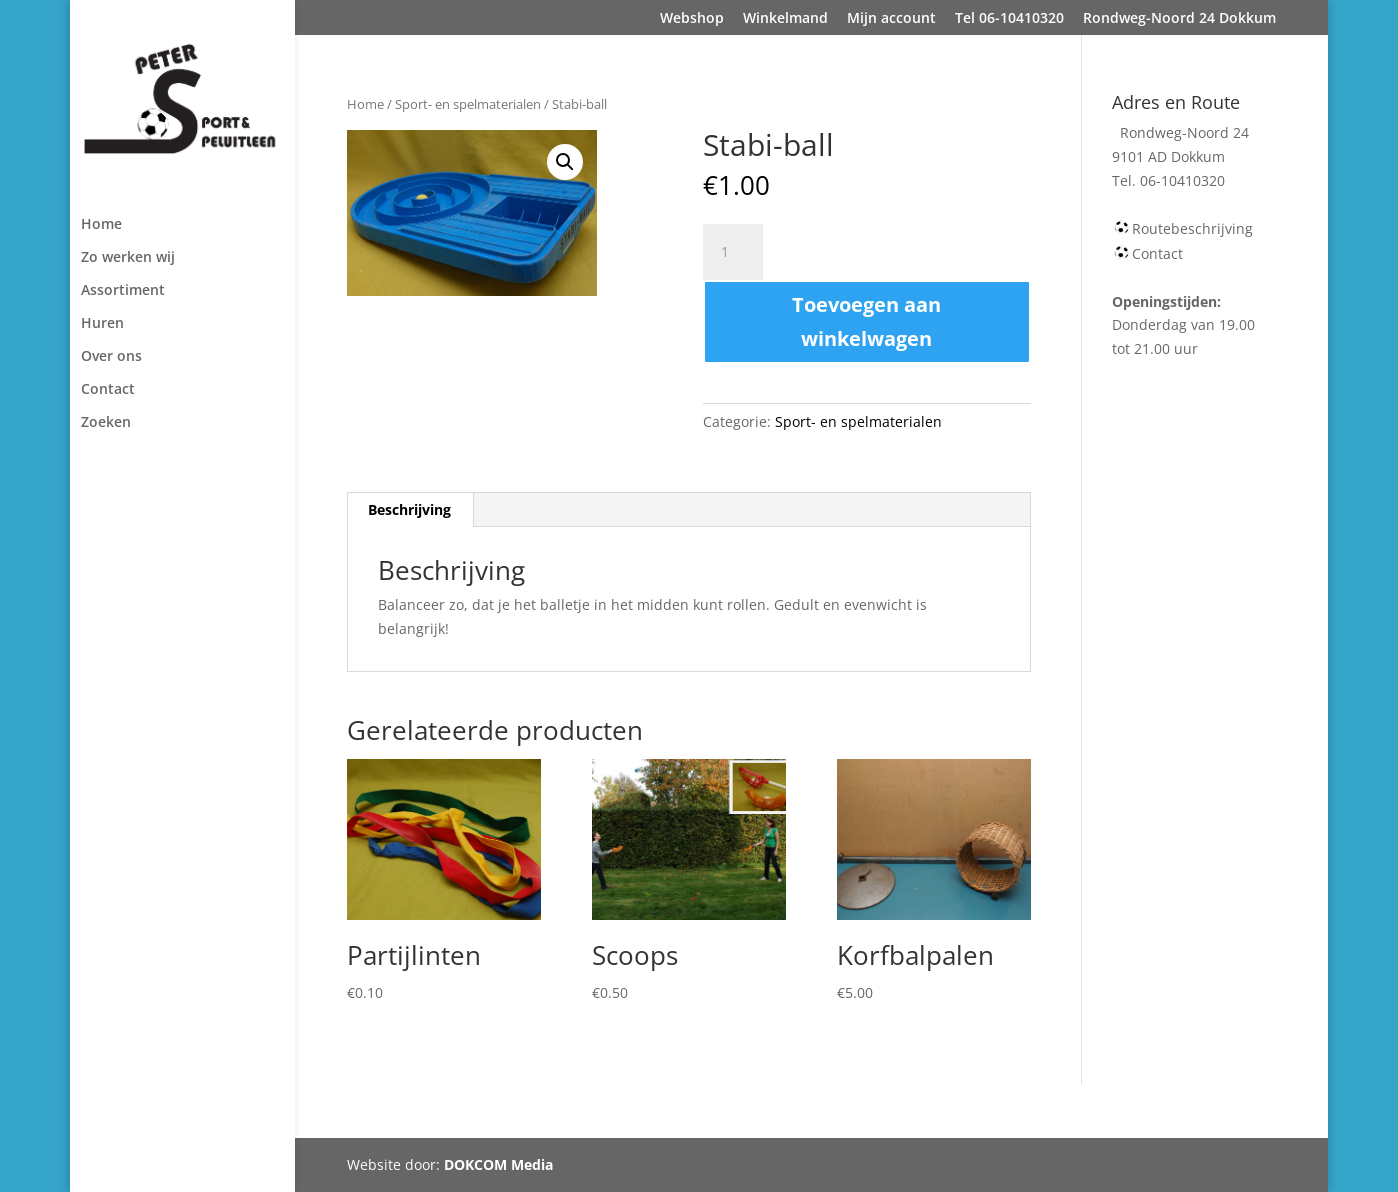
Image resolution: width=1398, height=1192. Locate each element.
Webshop (692, 19)
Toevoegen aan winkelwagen (866, 321)
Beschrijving (409, 509)
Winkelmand (785, 19)
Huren (102, 324)
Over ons (111, 357)
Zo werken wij (128, 258)
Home (101, 225)
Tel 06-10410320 (1009, 19)
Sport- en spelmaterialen (468, 104)
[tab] (410, 510)
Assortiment (123, 291)
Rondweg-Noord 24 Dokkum (1179, 19)
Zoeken (106, 423)
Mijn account (891, 19)
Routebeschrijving (1192, 228)
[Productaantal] (733, 252)
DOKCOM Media (498, 1164)
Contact (108, 390)
